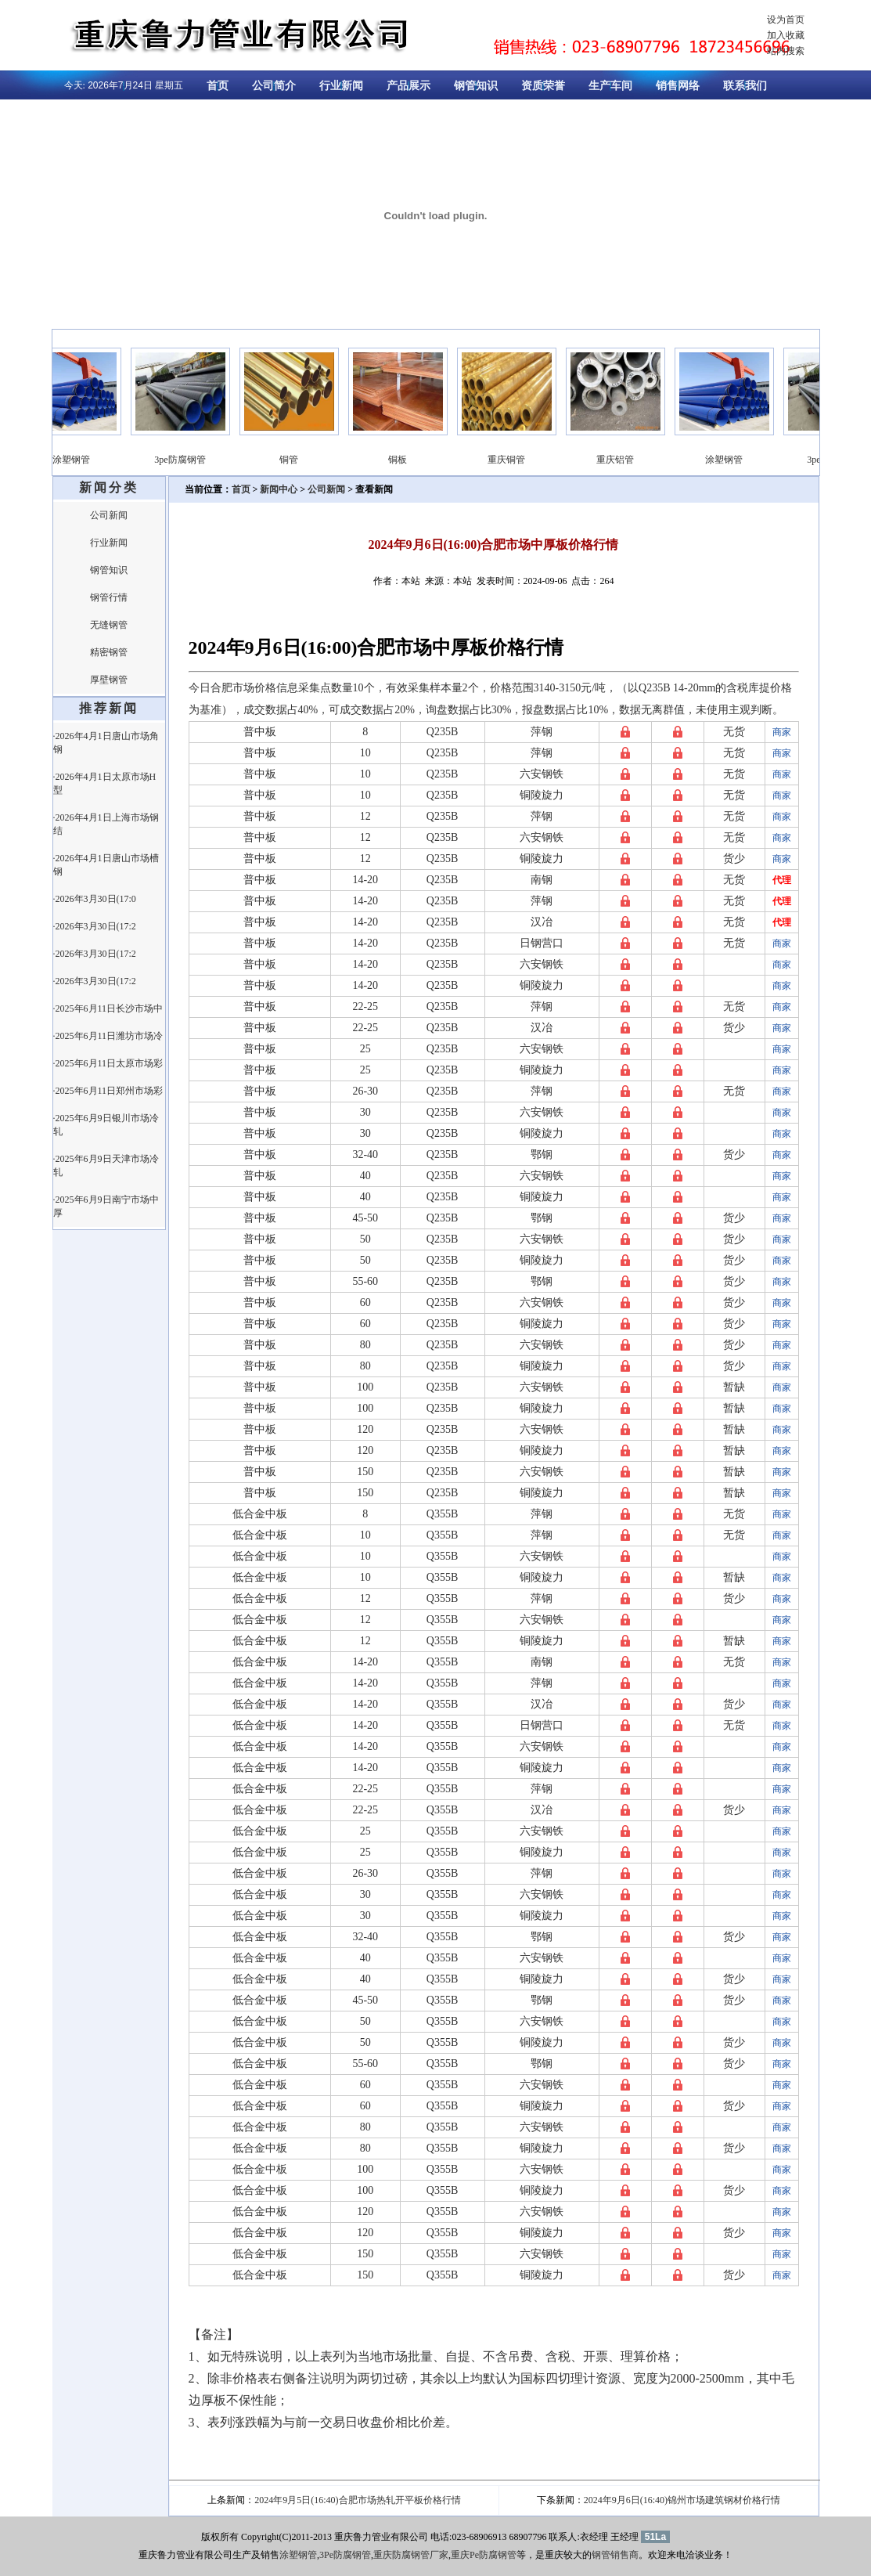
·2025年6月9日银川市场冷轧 (106, 1125)
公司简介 (274, 86)
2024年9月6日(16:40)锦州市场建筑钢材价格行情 (682, 2500)
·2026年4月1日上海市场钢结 (106, 824)
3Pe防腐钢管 (345, 2554)
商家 (781, 732)
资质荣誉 (543, 86)
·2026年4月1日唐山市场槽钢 (106, 865)
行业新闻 (341, 86)
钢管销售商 (615, 2554)
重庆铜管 (519, 459)
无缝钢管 (109, 624)
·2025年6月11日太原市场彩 (108, 1063)
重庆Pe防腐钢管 (483, 2554)
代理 (781, 880)
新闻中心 (278, 489)
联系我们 (745, 86)
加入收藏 (785, 35)
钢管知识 (476, 86)
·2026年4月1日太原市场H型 (105, 783)
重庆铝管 (627, 459)
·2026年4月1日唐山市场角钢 (106, 743)
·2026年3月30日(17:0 (94, 898)
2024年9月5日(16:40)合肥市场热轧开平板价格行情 (357, 2500)
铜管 (301, 459)
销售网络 (678, 86)
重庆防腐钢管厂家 (410, 2554)
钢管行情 (109, 597)
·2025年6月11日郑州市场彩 (108, 1090)
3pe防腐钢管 (192, 459)
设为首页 (785, 19)
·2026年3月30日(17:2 (94, 926)
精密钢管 (109, 652)
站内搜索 (785, 50)
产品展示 (408, 86)
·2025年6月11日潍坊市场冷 (108, 1035)
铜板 (410, 459)
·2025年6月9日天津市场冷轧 (106, 1165)
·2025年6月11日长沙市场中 (108, 1008)
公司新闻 (109, 515)
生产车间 (610, 86)
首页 (218, 86)
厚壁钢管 (109, 679)
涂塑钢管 (84, 459)
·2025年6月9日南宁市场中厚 (106, 1206)
